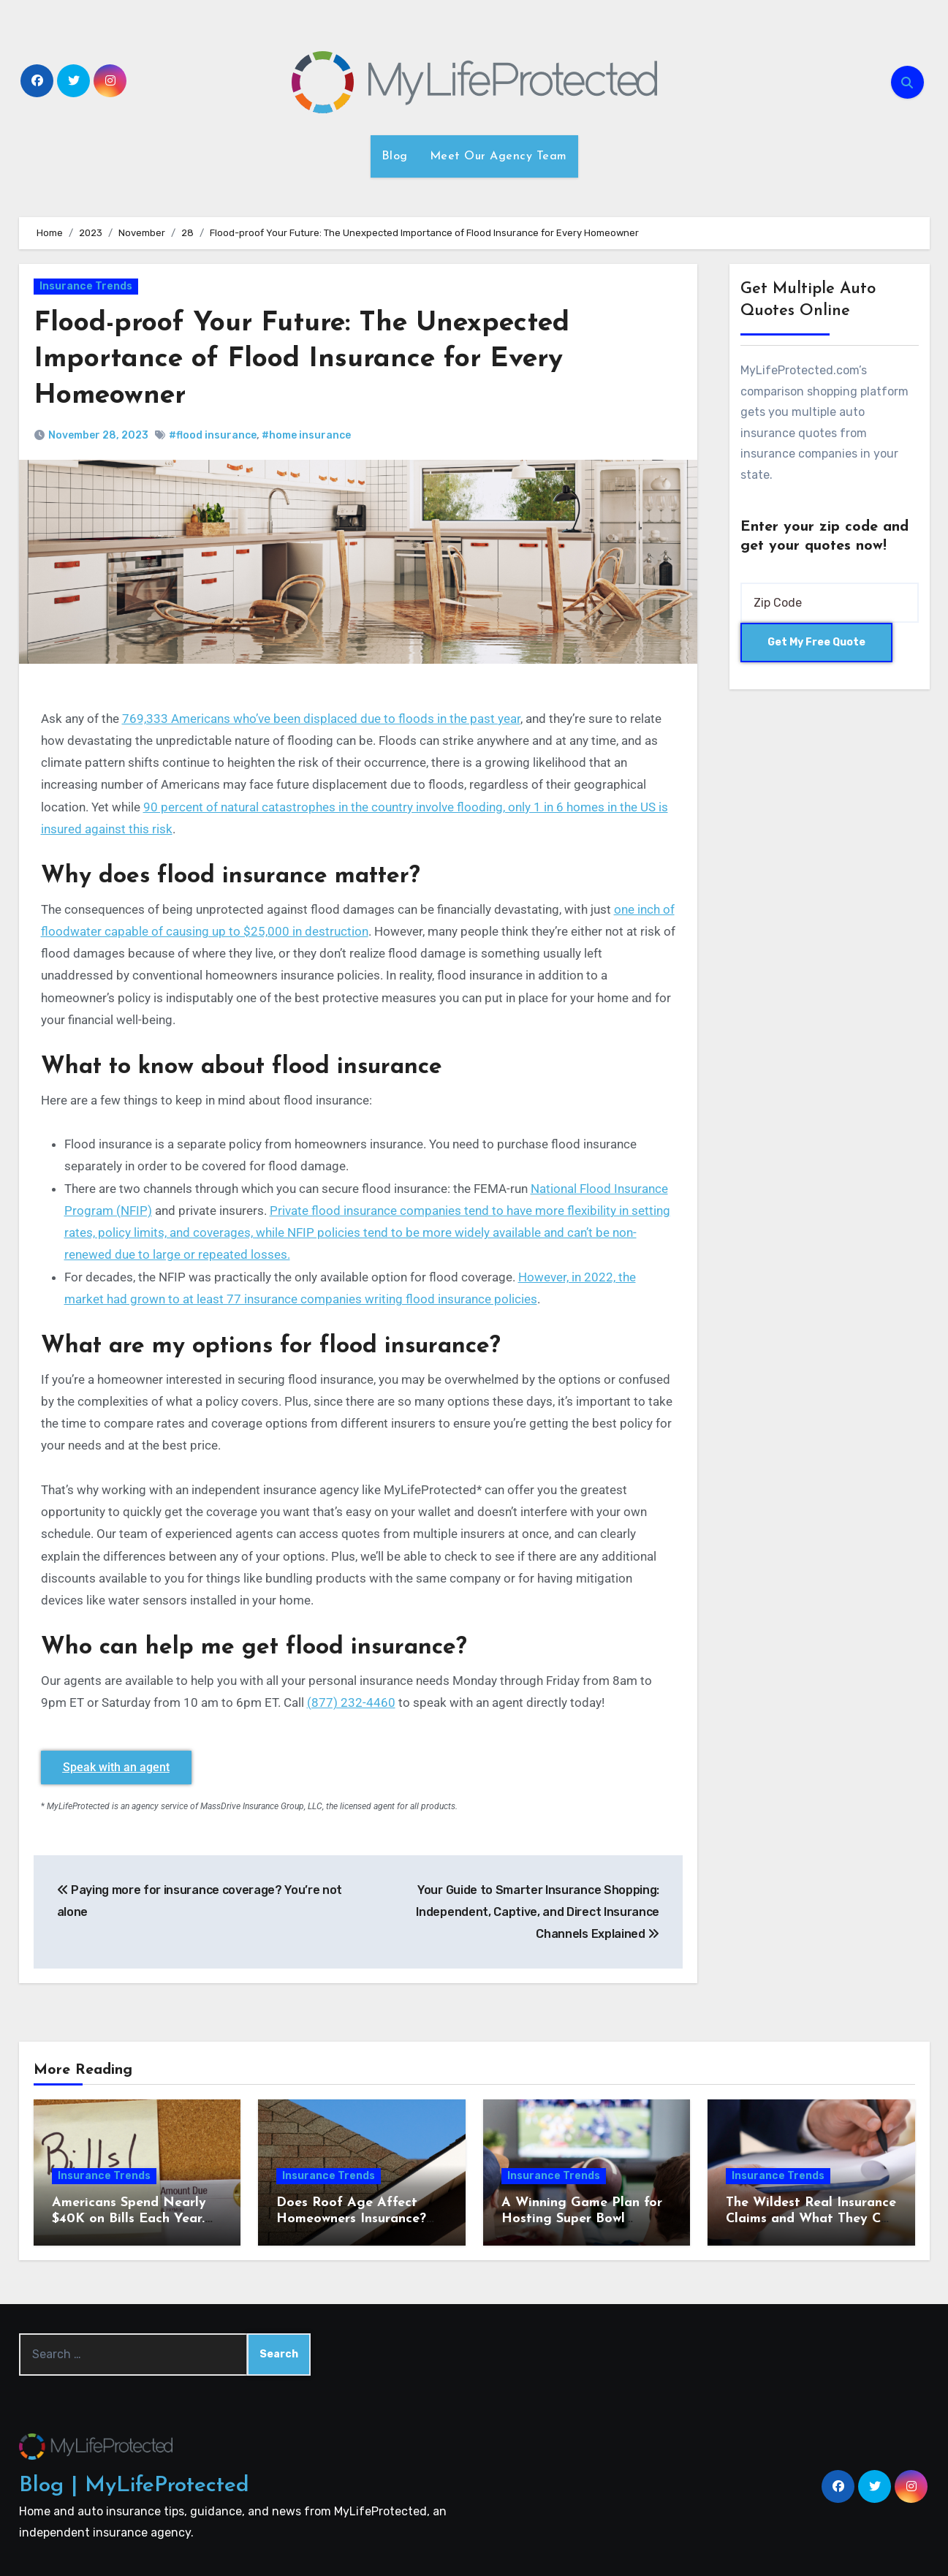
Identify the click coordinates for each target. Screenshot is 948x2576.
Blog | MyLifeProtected (134, 2485)
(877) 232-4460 (351, 1701)
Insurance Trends (85, 286)
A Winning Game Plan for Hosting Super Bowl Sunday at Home (581, 2217)
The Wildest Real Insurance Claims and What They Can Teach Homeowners (811, 2217)
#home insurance (306, 434)
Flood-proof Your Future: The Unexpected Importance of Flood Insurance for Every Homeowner (306, 359)
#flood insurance (213, 434)
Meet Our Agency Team (498, 156)
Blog (395, 156)
